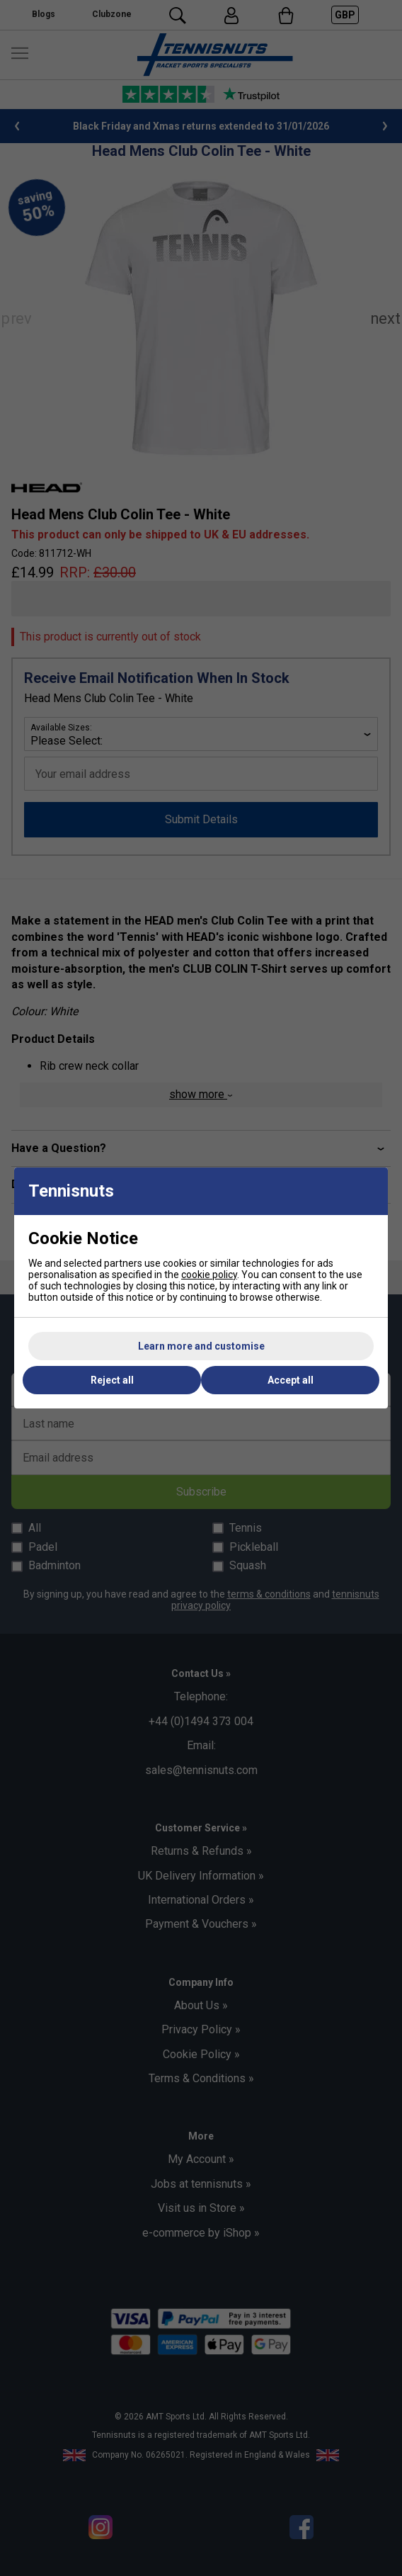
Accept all (291, 1380)
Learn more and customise (201, 1346)
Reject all (112, 1380)
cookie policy (209, 1274)
